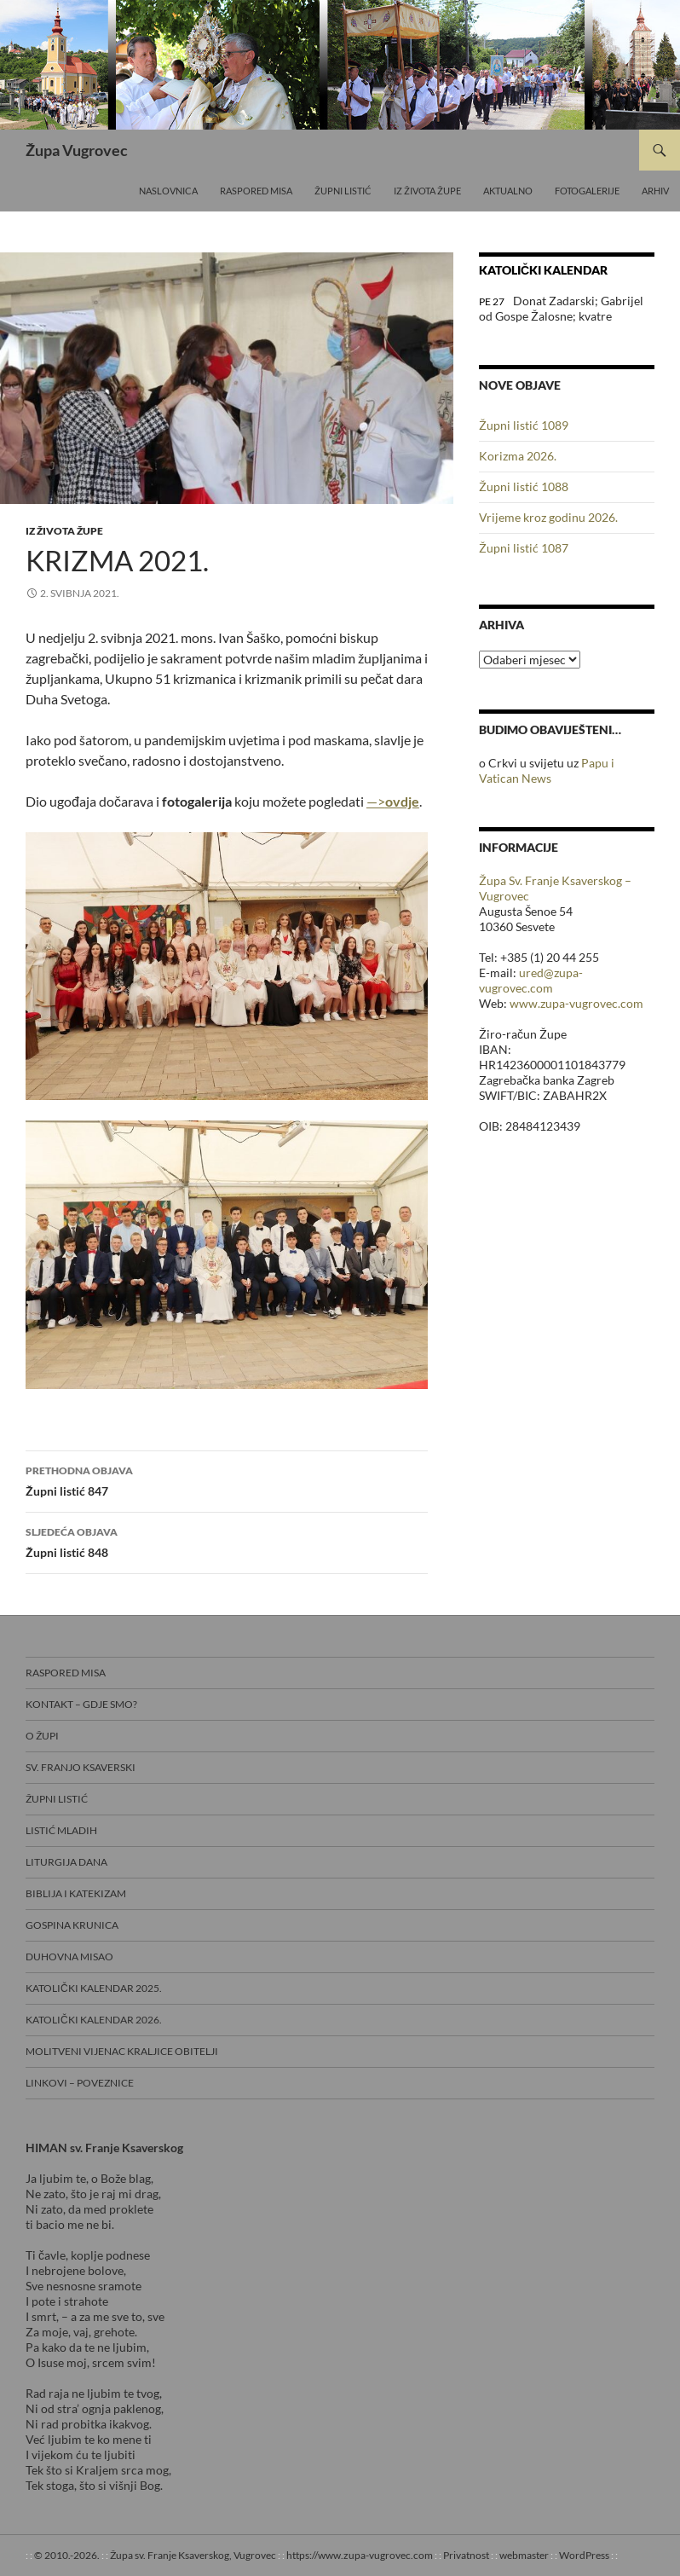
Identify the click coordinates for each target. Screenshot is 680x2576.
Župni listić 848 (227, 1541)
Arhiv (655, 190)
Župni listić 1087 (523, 548)
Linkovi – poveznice (80, 2082)
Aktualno (508, 190)
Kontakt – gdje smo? (81, 1704)
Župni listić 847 (227, 1479)
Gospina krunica (72, 1925)
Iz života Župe (427, 190)
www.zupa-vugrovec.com (576, 1003)
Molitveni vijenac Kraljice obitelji (122, 2051)
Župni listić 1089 (523, 425)
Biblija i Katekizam (76, 1893)
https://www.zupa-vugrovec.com (359, 2555)
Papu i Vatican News (546, 770)
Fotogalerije (587, 190)
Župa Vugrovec (77, 150)
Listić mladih (61, 1830)
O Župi (42, 1735)
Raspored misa (256, 190)
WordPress (584, 2555)
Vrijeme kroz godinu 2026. (548, 517)
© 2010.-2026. (67, 2555)
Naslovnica (168, 190)
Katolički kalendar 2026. (94, 2019)
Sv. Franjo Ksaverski (80, 1767)
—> (392, 801)
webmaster (524, 2555)
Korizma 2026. (517, 456)
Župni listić (343, 190)
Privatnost (466, 2555)
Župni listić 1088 (523, 486)
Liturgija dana (66, 1861)
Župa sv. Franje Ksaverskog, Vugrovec (193, 2555)
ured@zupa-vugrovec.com (531, 980)
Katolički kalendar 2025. (94, 1988)
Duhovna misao (69, 1956)
